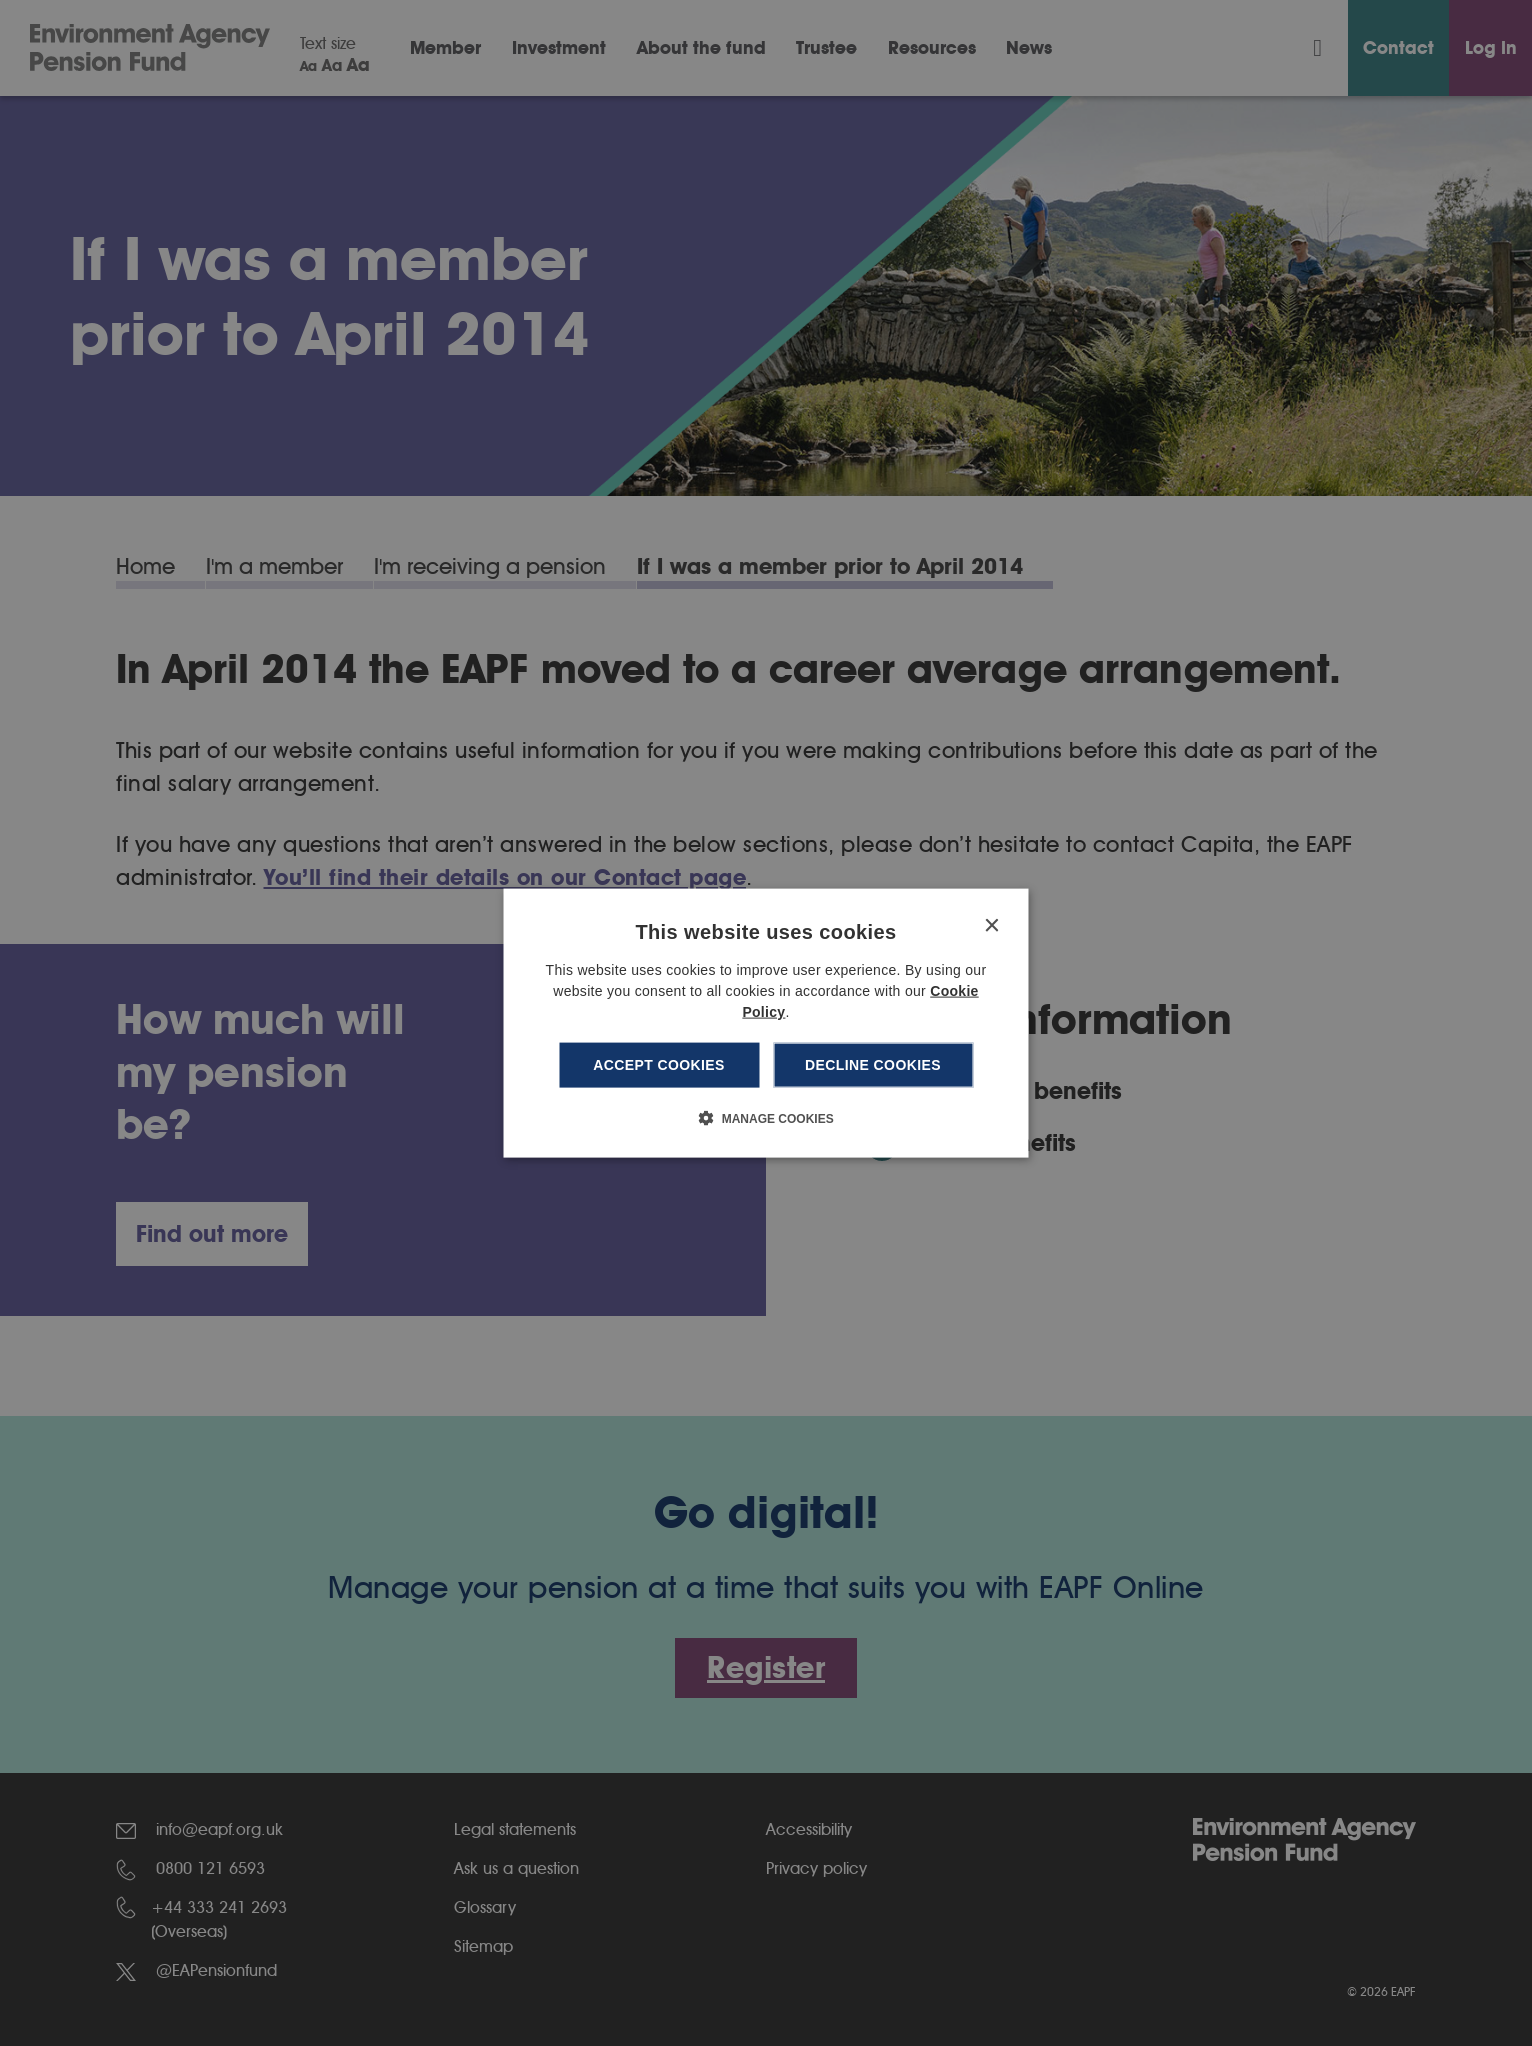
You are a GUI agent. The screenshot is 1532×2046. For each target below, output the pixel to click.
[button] (765, 1117)
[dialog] (766, 1023)
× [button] (991, 926)
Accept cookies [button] (659, 1065)
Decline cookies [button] (873, 1065)
